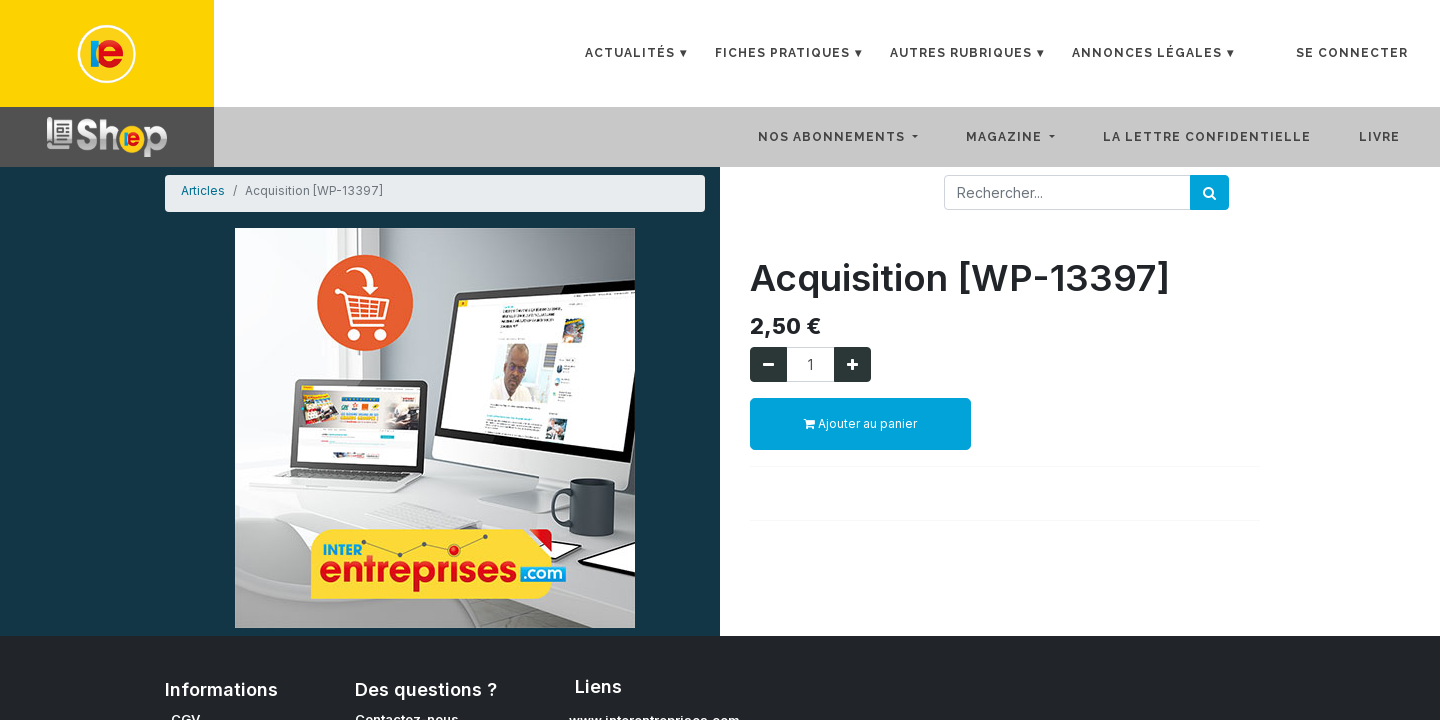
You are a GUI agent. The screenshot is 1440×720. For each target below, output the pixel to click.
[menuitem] (1223, 137)
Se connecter (1352, 53)
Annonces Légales (1147, 53)
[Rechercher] (1209, 192)
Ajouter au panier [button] (860, 423)
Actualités (630, 53)
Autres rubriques (961, 53)
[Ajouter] (852, 364)
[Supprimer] (768, 364)
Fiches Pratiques (782, 53)
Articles (203, 190)
